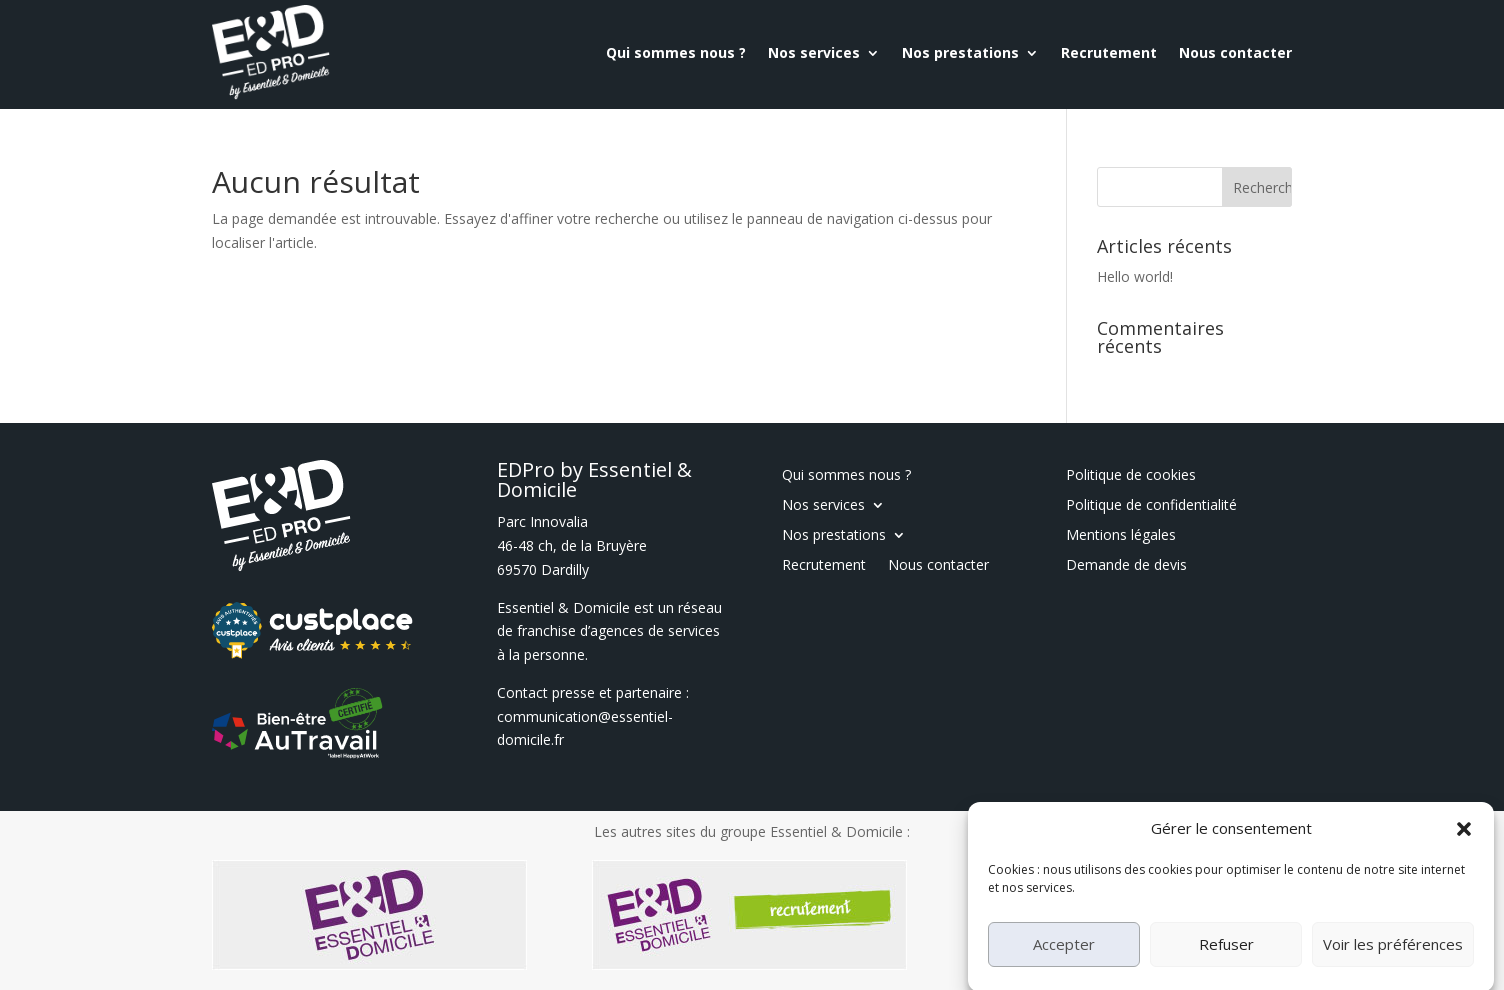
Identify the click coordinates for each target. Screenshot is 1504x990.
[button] (1464, 850)
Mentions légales (1121, 536)
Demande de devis (1126, 566)
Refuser (1226, 965)
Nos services (814, 52)
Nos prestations (960, 52)
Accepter (1064, 965)
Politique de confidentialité (1151, 506)
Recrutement (1109, 52)
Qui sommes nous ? (676, 52)
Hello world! (1135, 276)
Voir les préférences (1393, 965)
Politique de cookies (1131, 476)
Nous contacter (1235, 52)
